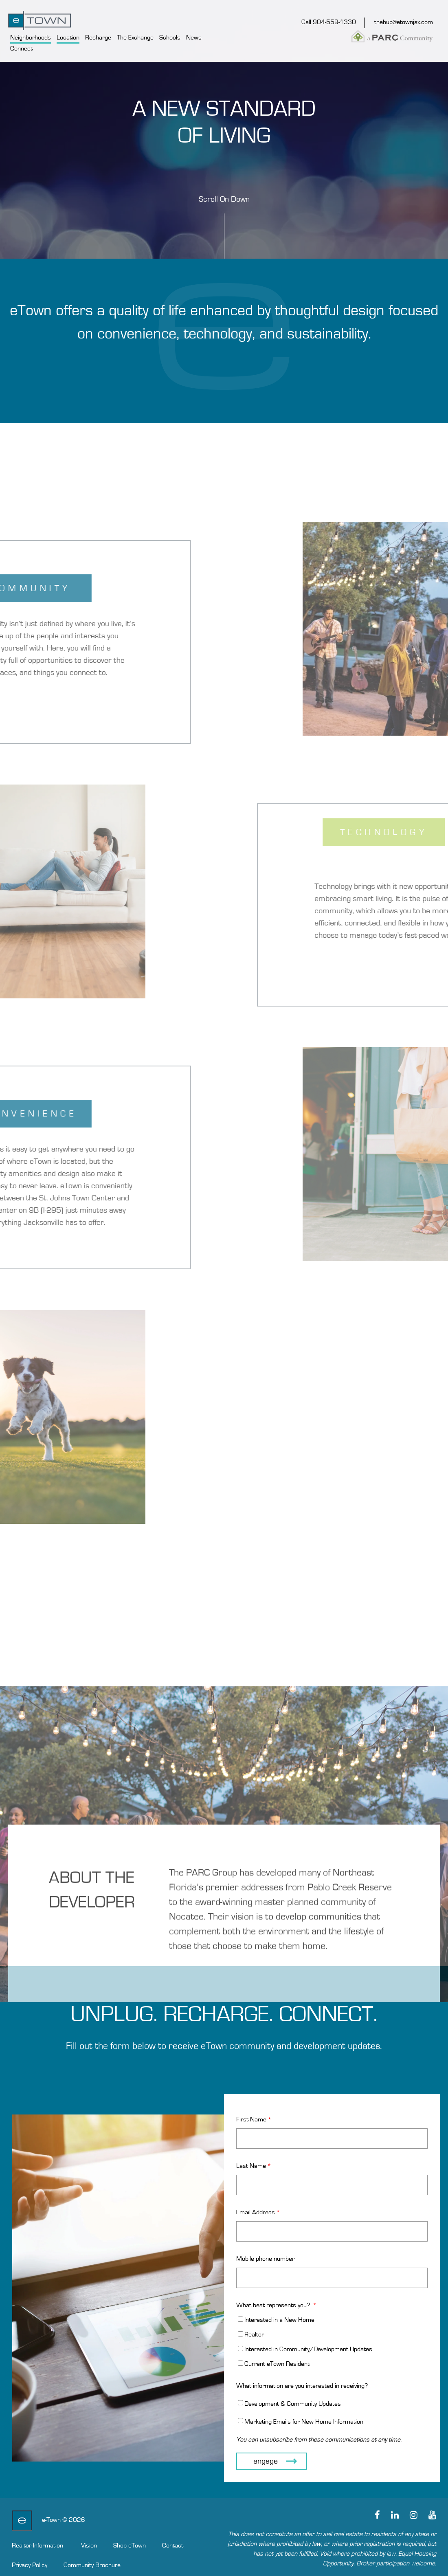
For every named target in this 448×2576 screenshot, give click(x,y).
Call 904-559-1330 (328, 21)
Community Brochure (92, 2565)
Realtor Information (37, 2545)
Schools (169, 37)
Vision (89, 2545)
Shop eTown (129, 2545)
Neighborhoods (30, 37)
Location (68, 37)
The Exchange (135, 37)
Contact (172, 2545)
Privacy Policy (29, 2565)
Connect (21, 47)
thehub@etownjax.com (403, 21)
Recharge (98, 37)
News (194, 37)
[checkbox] (332, 2342)
